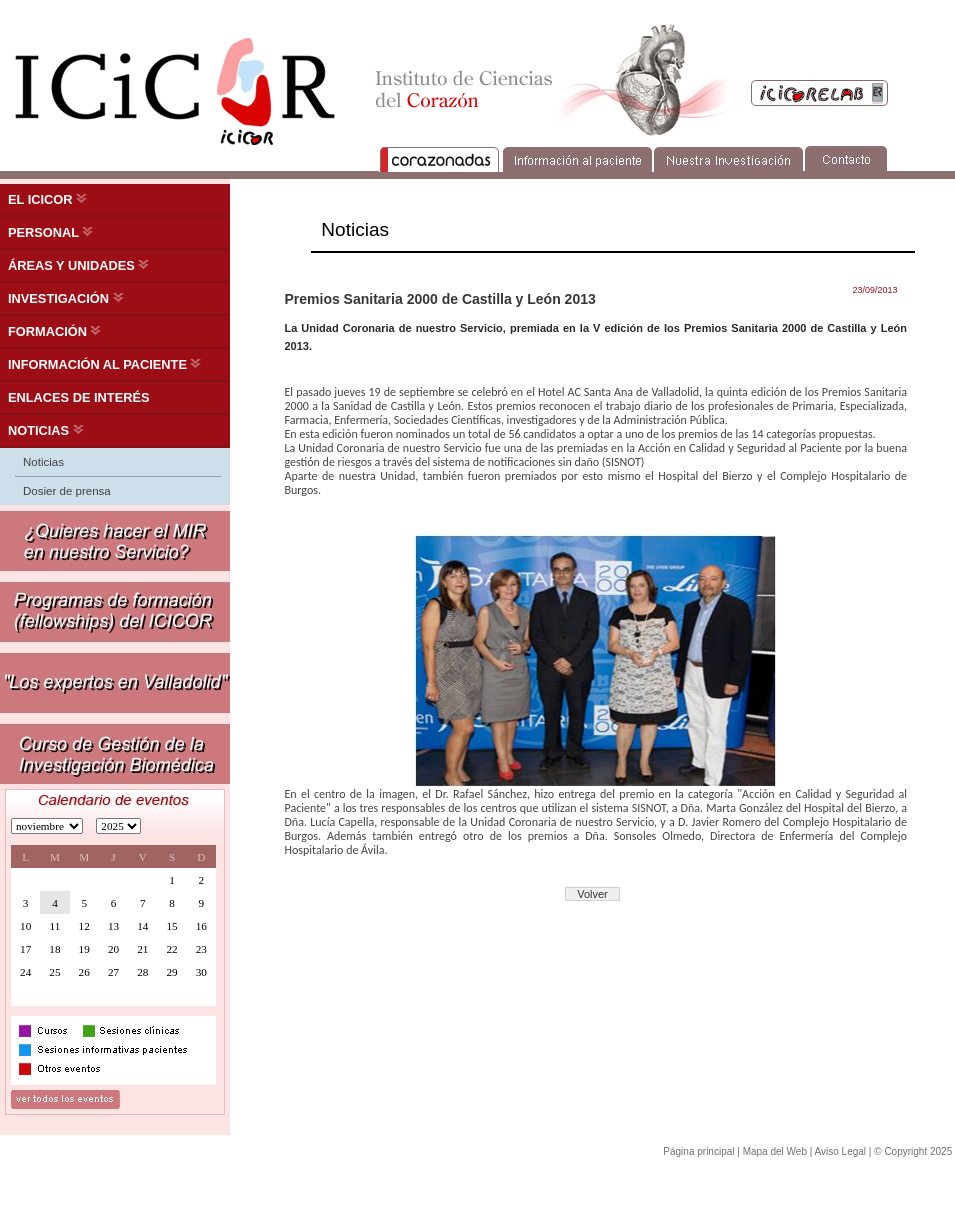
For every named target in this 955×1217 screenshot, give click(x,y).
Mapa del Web (775, 1151)
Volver (592, 894)
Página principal (698, 1151)
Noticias (43, 462)
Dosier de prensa (67, 491)
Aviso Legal (841, 1151)
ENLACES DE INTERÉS (79, 397)
